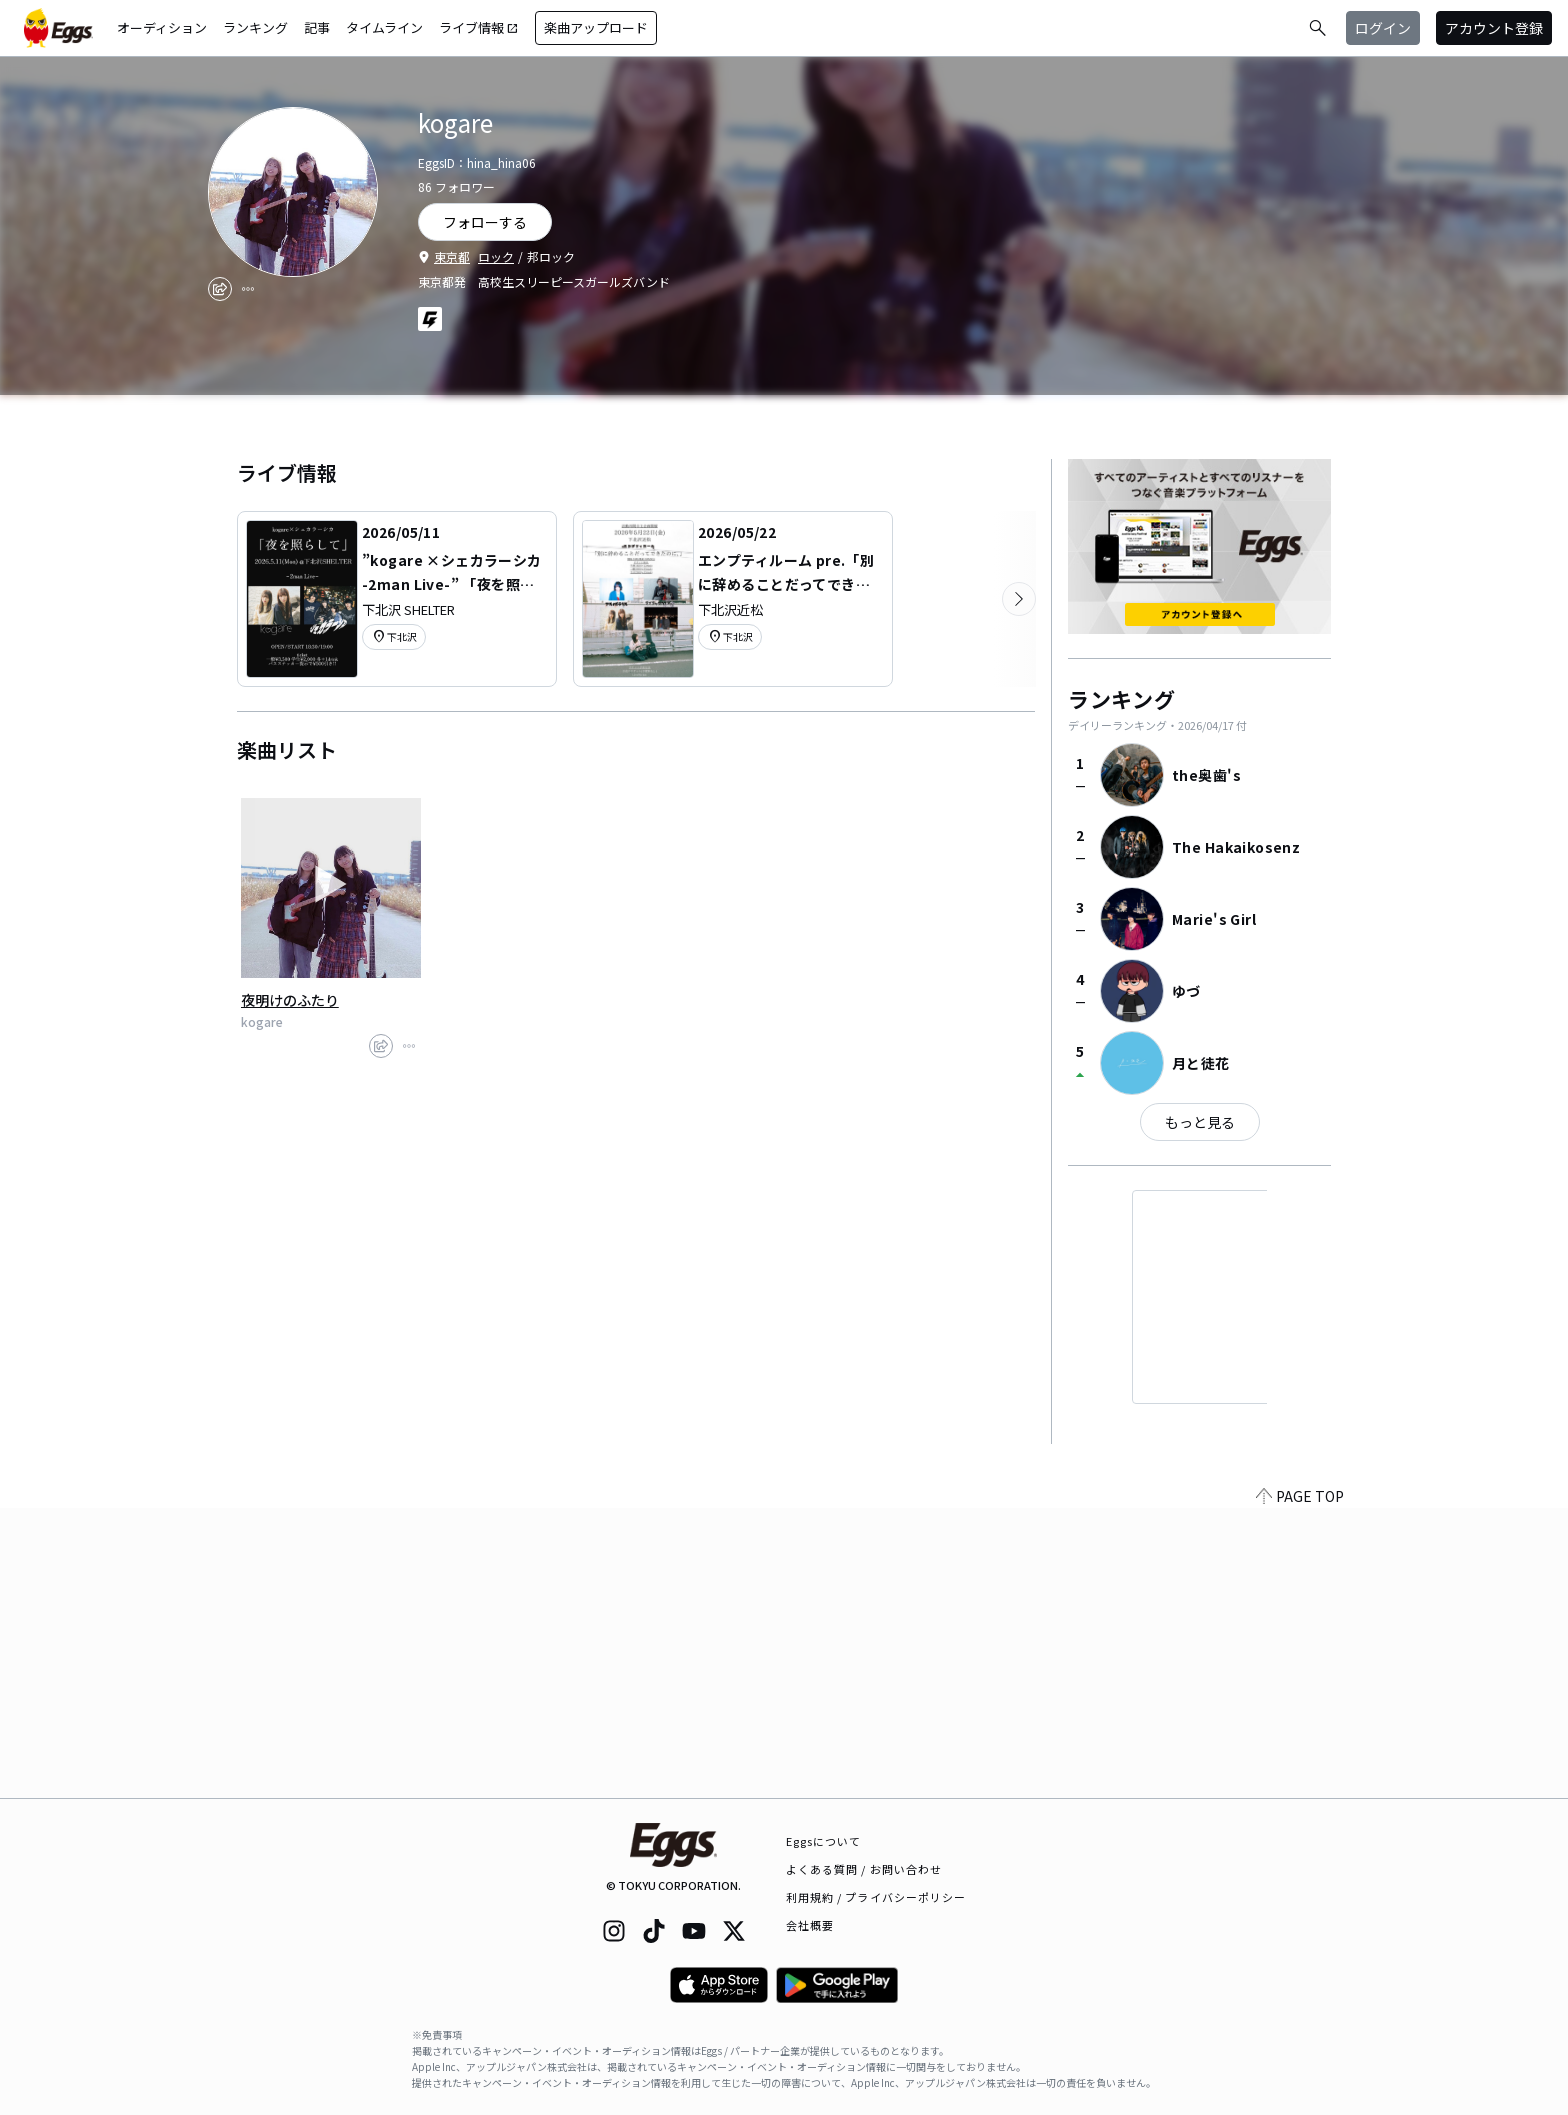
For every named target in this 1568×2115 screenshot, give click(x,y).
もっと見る (1200, 1122)
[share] (220, 289)
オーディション (162, 27)
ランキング (255, 27)
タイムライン (384, 27)
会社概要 (810, 1925)
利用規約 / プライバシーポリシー (876, 1897)
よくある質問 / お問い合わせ (864, 1869)
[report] (248, 289)
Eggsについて (824, 1841)
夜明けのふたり (290, 1000)
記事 (317, 27)
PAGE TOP (1300, 1786)
